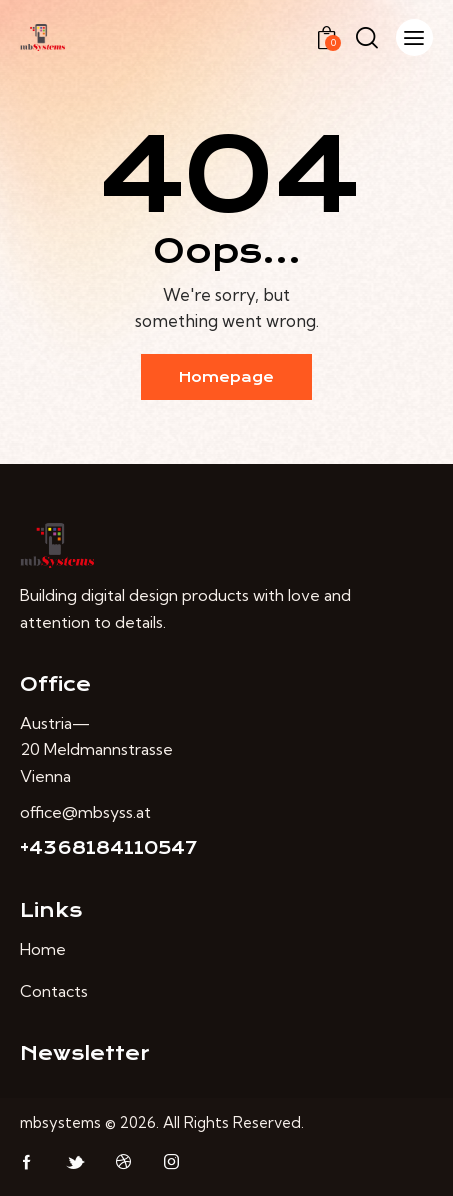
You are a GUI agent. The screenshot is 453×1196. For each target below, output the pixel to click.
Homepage (226, 377)
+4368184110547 (108, 848)
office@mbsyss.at (85, 812)
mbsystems (60, 1122)
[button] (414, 37)
